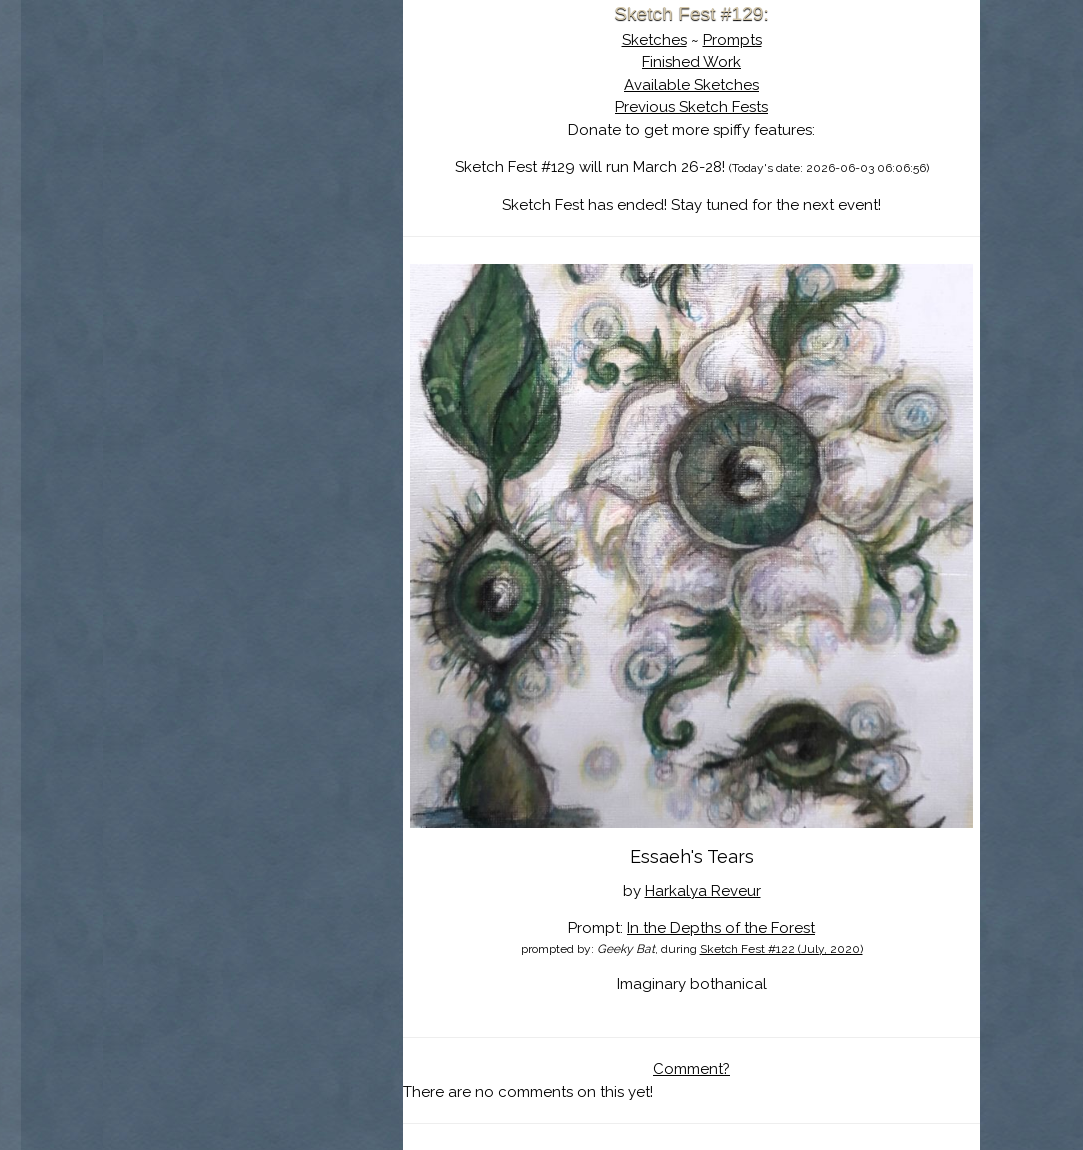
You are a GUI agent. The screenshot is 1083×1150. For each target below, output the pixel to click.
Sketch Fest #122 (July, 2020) (781, 949)
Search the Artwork (253, 204)
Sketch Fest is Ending (253, 113)
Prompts (732, 40)
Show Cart (221, 261)
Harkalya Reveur (703, 891)
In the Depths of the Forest (721, 928)
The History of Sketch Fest (253, 174)
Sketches (654, 40)
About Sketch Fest (253, 143)
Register (294, 235)
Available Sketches (691, 85)
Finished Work (691, 62)
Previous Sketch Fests (691, 107)
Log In (204, 235)
